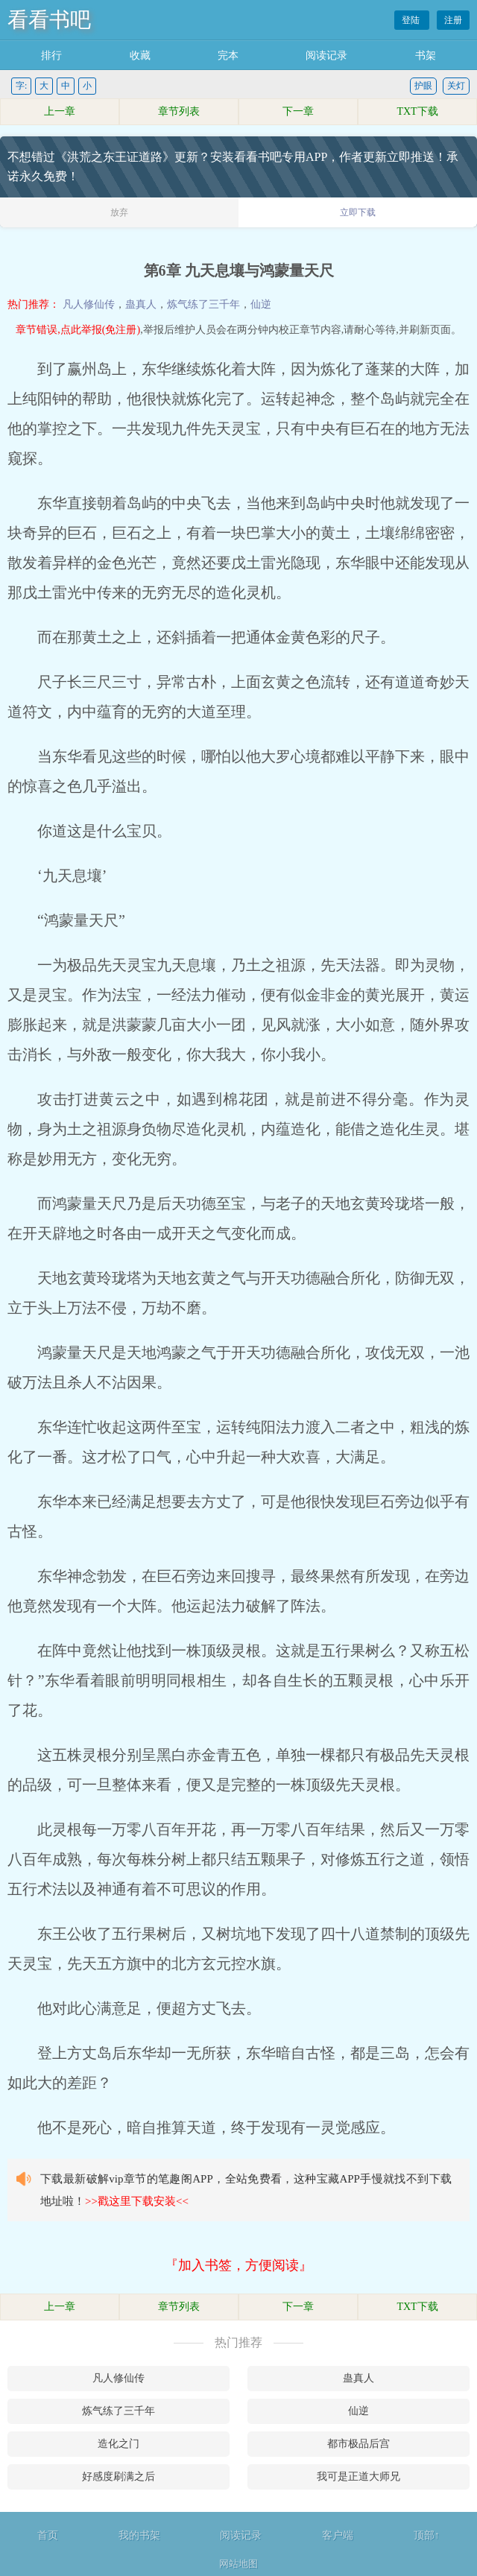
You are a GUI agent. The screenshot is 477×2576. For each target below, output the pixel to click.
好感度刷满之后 (118, 2476)
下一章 (298, 111)
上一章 (59, 111)
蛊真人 (141, 304)
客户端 (337, 2535)
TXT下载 (417, 111)
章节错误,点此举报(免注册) (78, 329)
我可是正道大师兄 (358, 2476)
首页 (47, 2535)
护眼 (423, 85)
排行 (51, 55)
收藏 (140, 55)
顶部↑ (427, 2535)
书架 (425, 55)
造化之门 (118, 2443)
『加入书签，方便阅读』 (238, 2265)
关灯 (456, 85)
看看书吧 (49, 19)
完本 (228, 55)
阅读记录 (326, 55)
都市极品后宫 (358, 2443)
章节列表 (179, 111)
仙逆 (260, 304)
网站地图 (238, 2564)
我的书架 (139, 2535)
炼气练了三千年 (203, 304)
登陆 (412, 20)
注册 (453, 20)
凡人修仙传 (89, 304)
